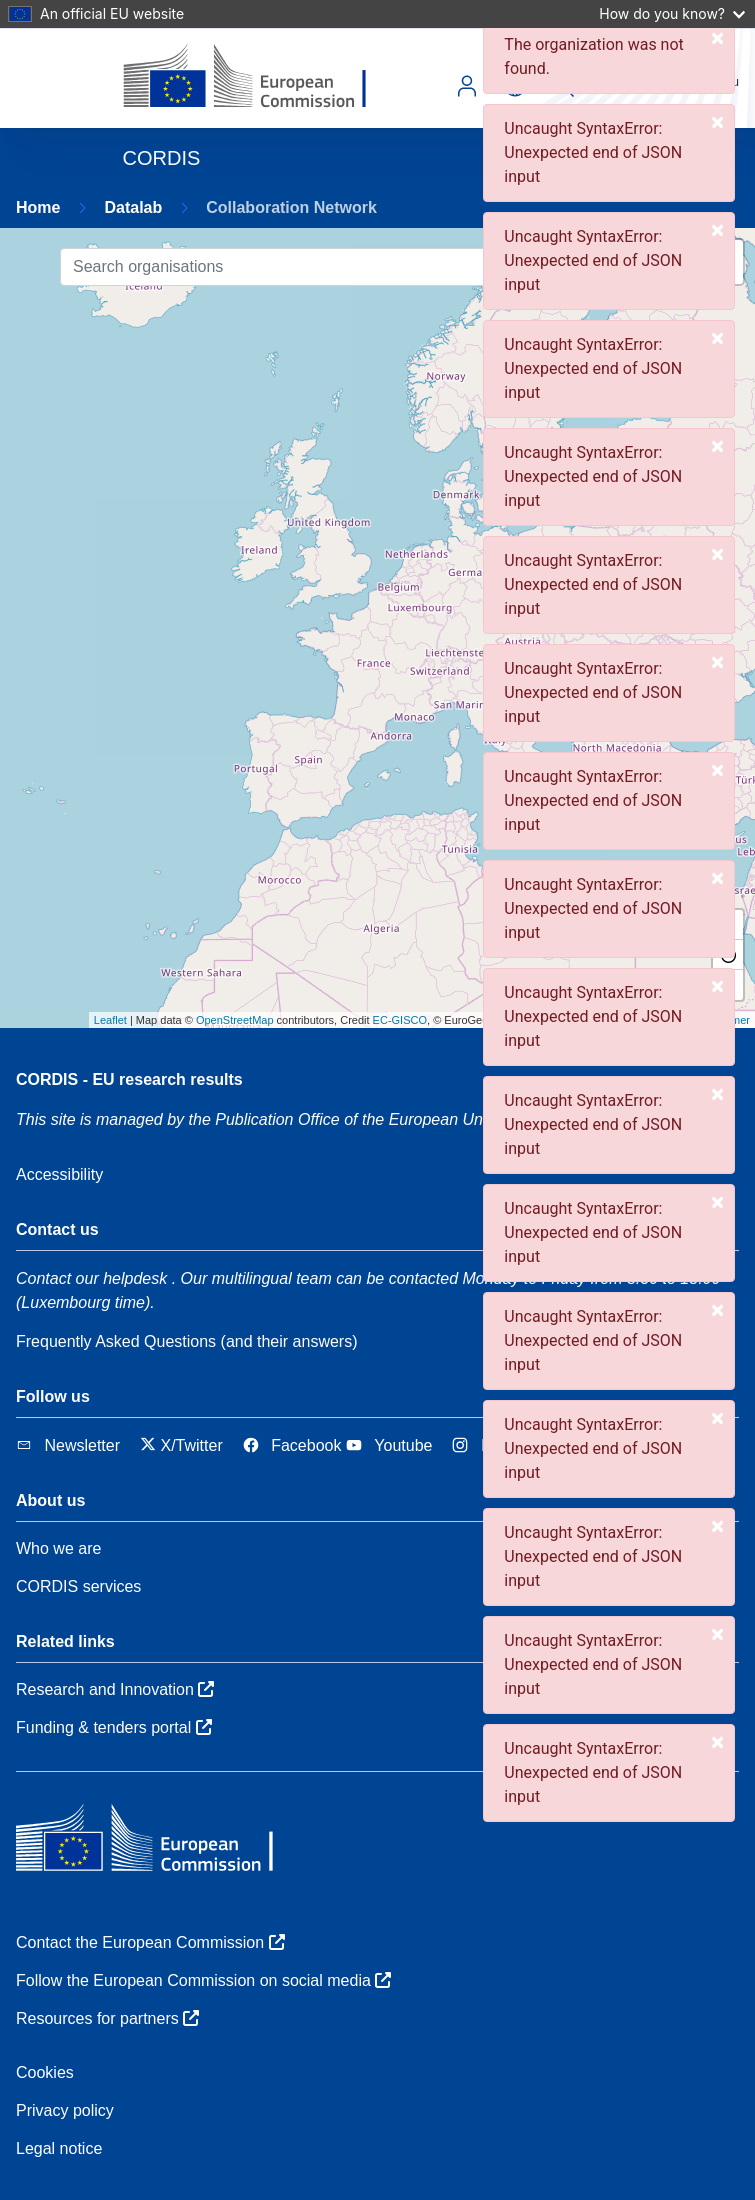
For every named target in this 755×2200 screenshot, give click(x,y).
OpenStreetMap (235, 1020)
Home (38, 207)
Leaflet (110, 1020)
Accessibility (59, 1174)
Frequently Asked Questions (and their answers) (187, 1341)
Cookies (45, 2072)
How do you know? (672, 13)
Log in (467, 86)
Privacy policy (65, 2110)
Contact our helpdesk (91, 1278)
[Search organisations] (342, 267)
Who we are (58, 1548)
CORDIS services (78, 1586)
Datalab (133, 207)
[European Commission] (260, 78)
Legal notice (59, 2148)
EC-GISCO (400, 1020)
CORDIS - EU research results (129, 1079)
